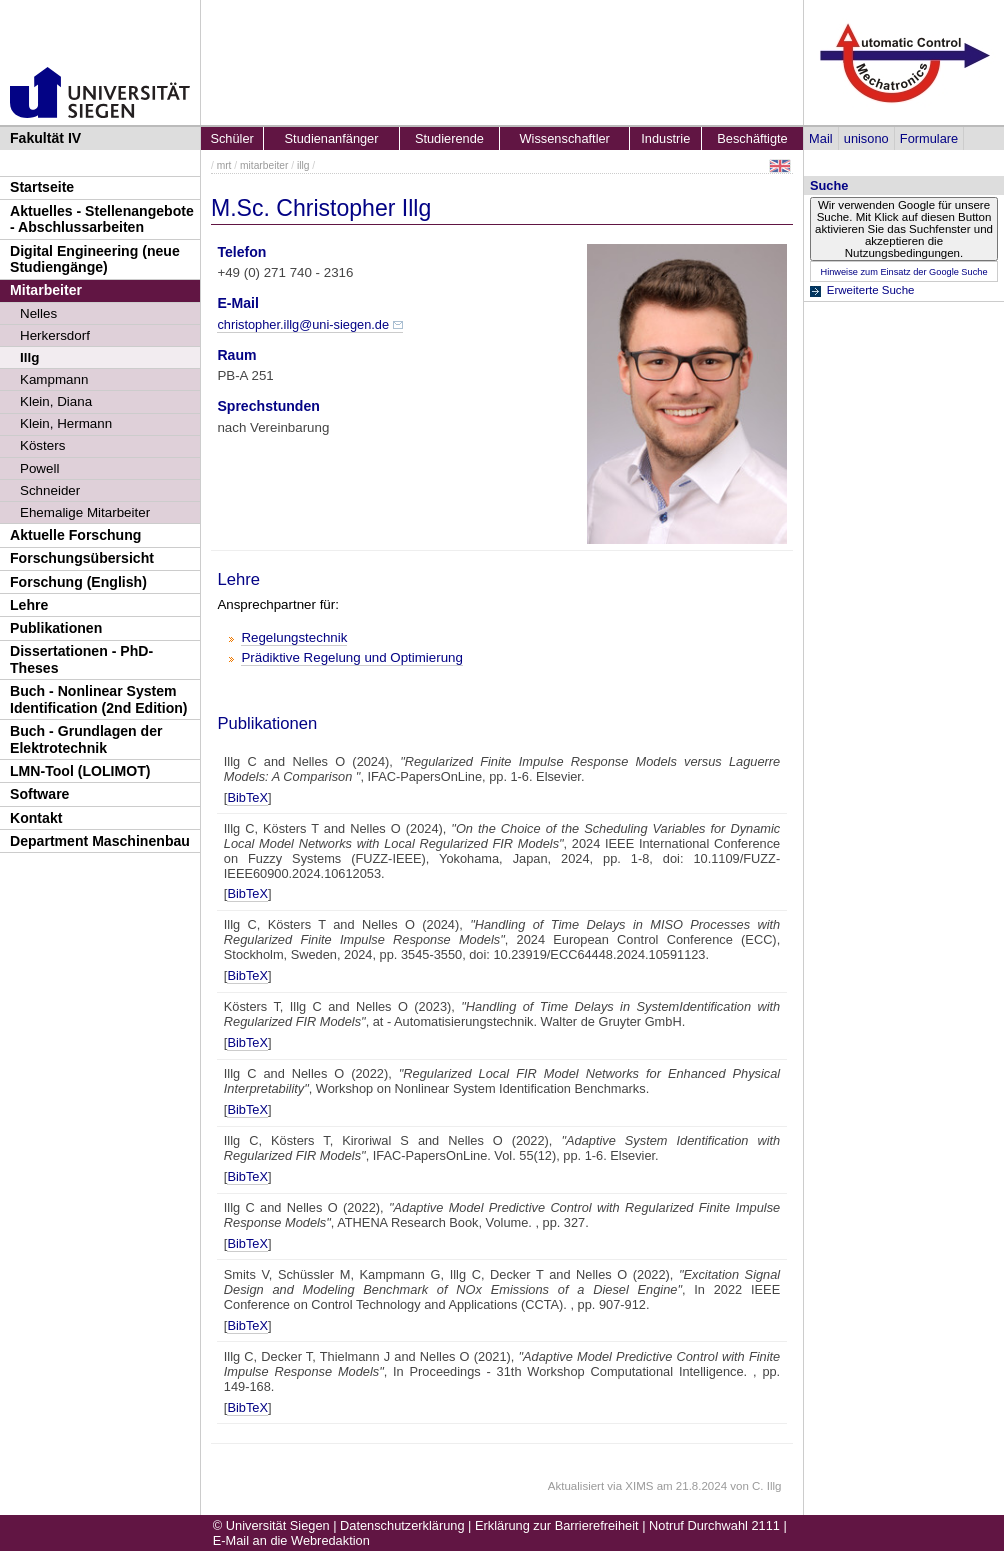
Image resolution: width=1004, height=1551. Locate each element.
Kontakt (36, 818)
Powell (39, 468)
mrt (224, 165)
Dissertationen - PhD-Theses (81, 659)
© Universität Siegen (271, 1525)
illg (303, 165)
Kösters (42, 445)
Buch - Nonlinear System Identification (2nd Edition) (99, 699)
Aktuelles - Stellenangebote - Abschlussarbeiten (102, 219)
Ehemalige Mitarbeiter (85, 512)
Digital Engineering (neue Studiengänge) (95, 259)
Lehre (29, 605)
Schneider (50, 490)
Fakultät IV (45, 138)
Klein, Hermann (66, 423)
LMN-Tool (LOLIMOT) (80, 771)
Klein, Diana (56, 401)
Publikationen (56, 628)
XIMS (639, 1486)
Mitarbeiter (46, 290)
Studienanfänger (332, 138)
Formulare (929, 138)
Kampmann (54, 379)
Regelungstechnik (294, 637)
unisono (866, 138)
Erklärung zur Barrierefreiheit (557, 1525)
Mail (820, 138)
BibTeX (247, 797)
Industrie (665, 138)
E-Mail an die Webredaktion (291, 1540)
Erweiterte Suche (871, 290)
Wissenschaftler (565, 138)
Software (39, 794)
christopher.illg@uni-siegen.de (303, 324)
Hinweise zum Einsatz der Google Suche (903, 272)
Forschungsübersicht (82, 558)
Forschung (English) (78, 582)
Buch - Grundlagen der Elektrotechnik (86, 739)
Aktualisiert (576, 1486)
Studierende (449, 138)
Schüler (231, 138)
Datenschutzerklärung (402, 1525)
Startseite (42, 187)
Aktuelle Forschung (75, 535)
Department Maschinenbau (100, 841)
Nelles (38, 313)
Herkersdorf (55, 335)
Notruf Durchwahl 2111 (714, 1525)
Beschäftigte (752, 138)
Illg (29, 357)
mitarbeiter (264, 165)
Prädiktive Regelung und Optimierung (352, 657)
